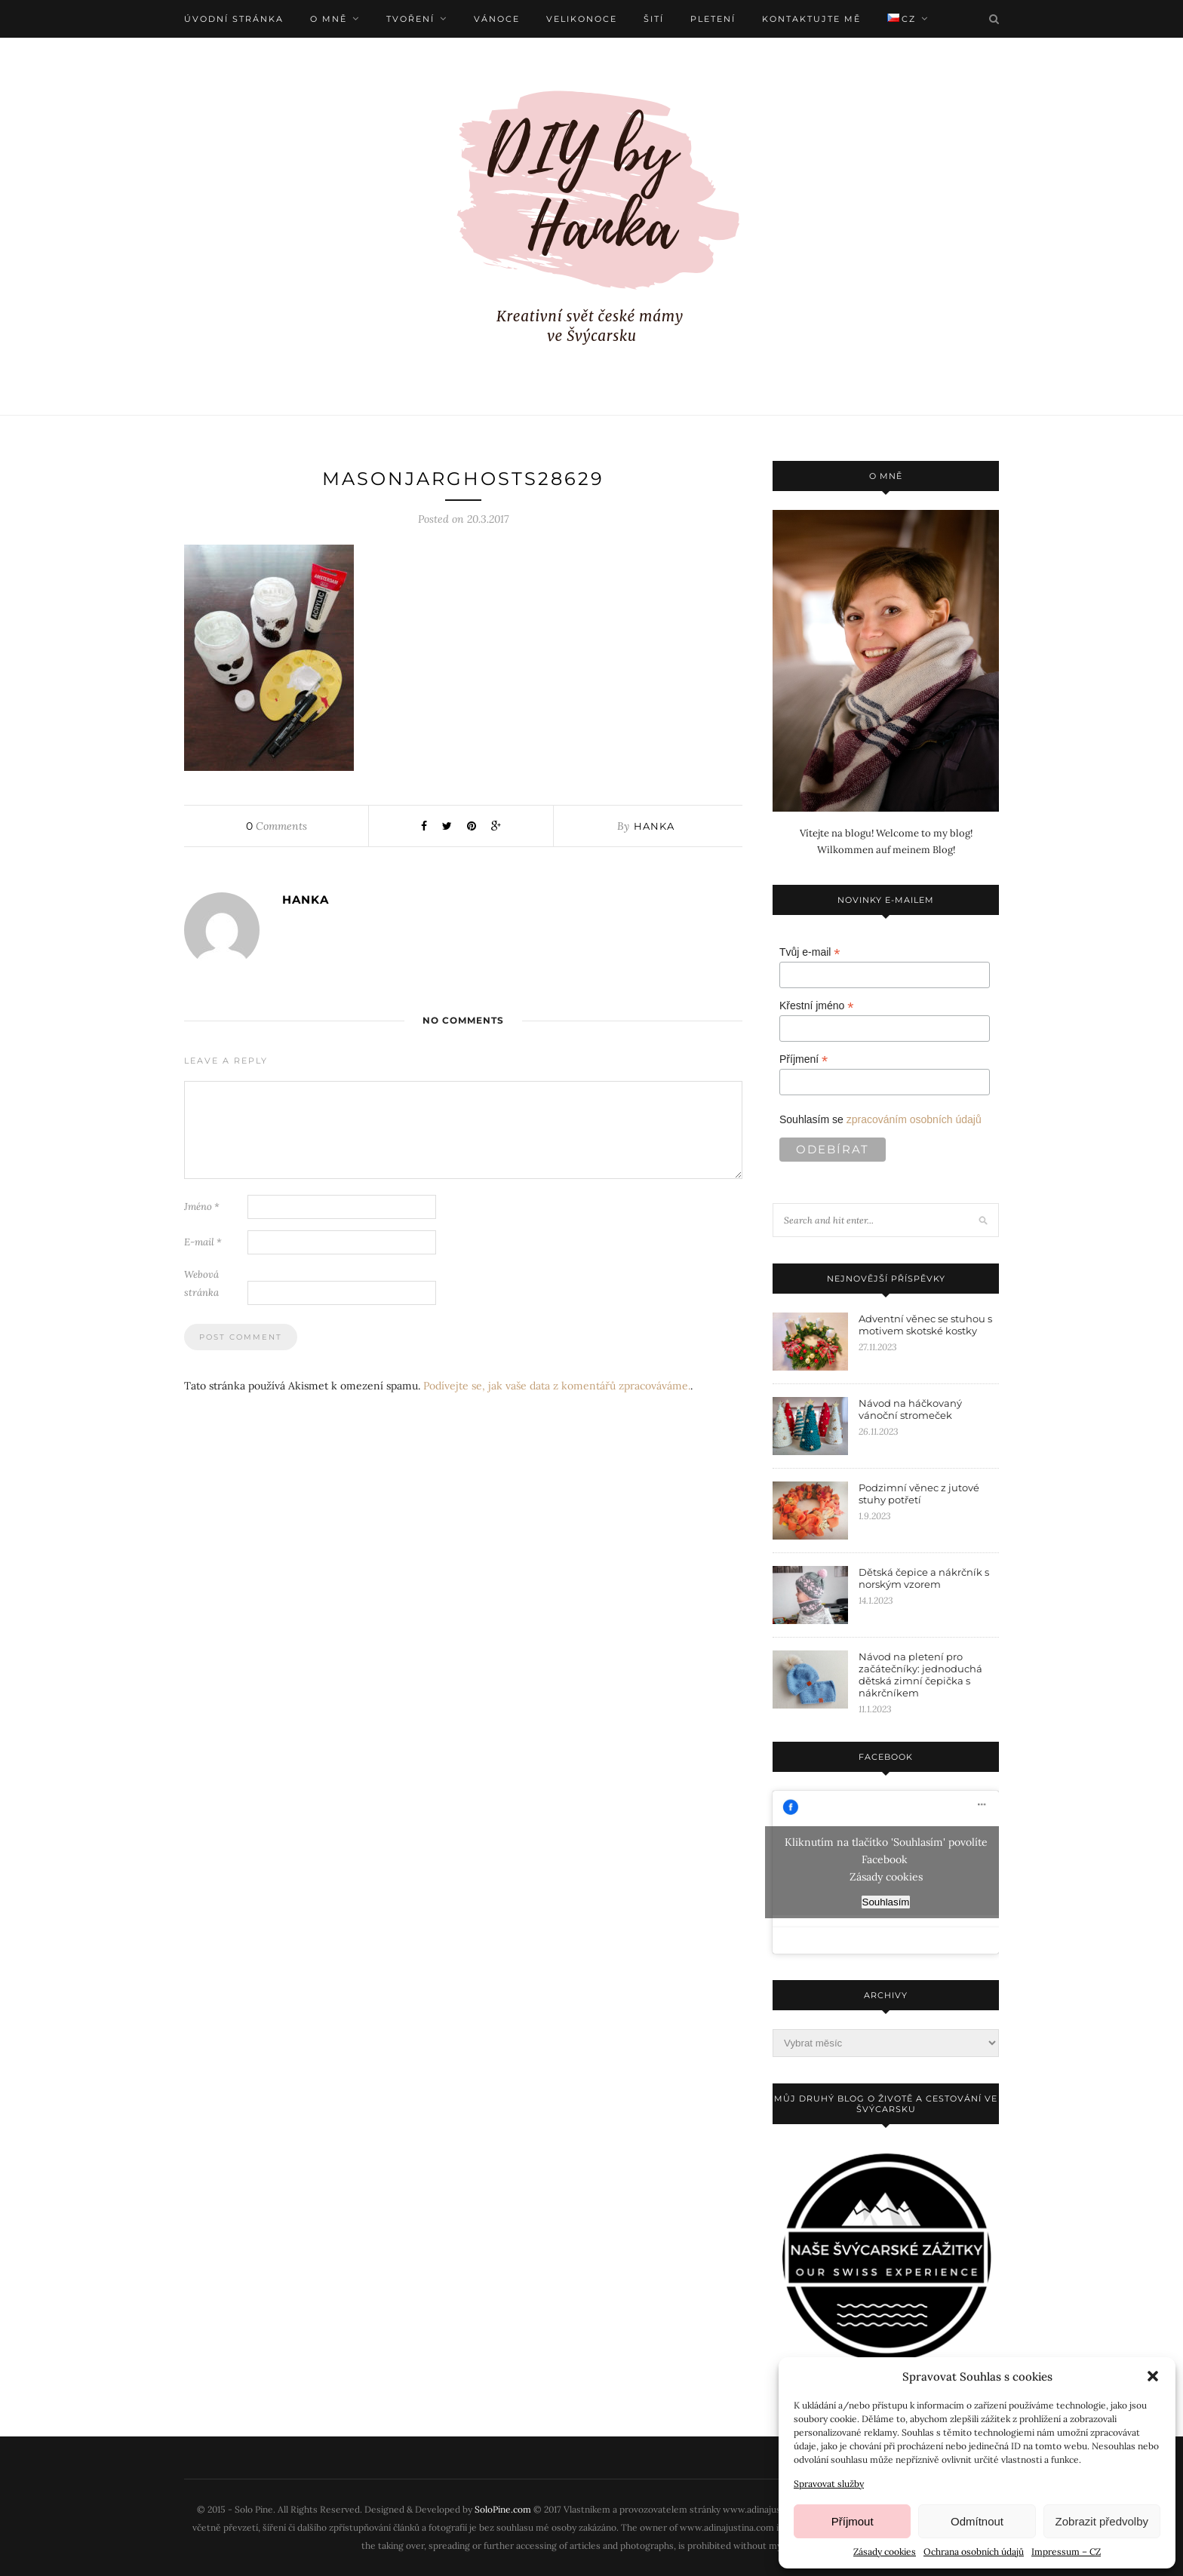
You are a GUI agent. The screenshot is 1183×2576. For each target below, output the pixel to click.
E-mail (203, 1242)
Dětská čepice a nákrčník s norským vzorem (924, 1578)
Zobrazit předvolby (1101, 2521)
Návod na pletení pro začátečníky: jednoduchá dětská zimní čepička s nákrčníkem (920, 1674)
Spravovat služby (829, 2483)
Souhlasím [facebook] (886, 1902)
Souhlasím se (880, 1119)
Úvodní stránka (234, 19)
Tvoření (410, 19)
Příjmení (803, 1059)
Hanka (654, 826)
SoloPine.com (503, 2509)
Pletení (713, 19)
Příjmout (852, 2521)
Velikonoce (581, 19)
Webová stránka (201, 1283)
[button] (1152, 2376)
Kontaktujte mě (811, 19)
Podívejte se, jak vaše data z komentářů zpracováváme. (556, 1385)
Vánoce (497, 19)
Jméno (202, 1206)
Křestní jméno (816, 1006)
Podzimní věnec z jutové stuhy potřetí (919, 1493)
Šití (654, 19)
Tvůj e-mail (809, 952)
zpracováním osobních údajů (914, 1119)
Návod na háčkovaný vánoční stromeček (910, 1409)
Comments (276, 826)
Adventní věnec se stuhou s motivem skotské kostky (925, 1325)
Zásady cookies (884, 2551)
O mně (328, 19)
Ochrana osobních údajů (973, 2551)
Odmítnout (977, 2521)
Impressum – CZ (1066, 2551)
